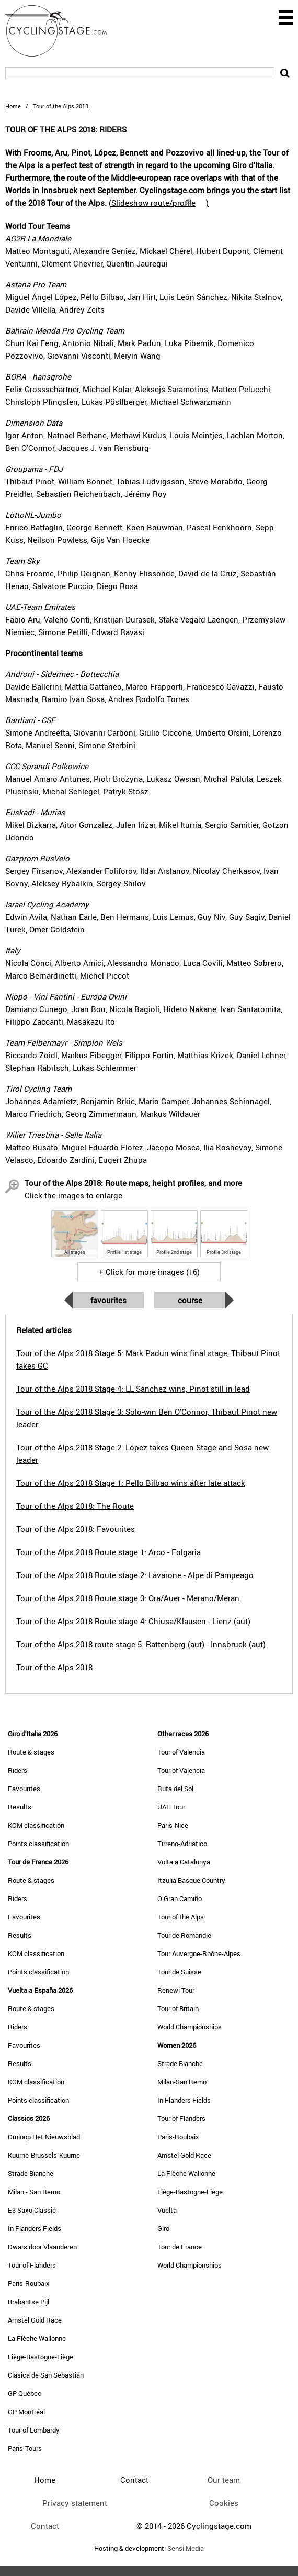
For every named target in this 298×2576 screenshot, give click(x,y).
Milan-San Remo (182, 2081)
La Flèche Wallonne (37, 2338)
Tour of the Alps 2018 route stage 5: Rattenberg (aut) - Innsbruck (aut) (141, 1644)
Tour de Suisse (179, 1972)
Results (19, 1807)
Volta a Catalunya (183, 1862)
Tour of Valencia (181, 1752)
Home (13, 106)
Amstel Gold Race (35, 2320)
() (159, 202)
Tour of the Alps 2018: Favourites (75, 1529)
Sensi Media (185, 2548)
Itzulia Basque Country (191, 1880)
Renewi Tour (175, 1990)
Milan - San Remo (34, 2191)
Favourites (108, 1300)
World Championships (189, 2026)
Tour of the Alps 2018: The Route (75, 1506)
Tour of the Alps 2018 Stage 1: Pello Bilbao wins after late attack (130, 1483)
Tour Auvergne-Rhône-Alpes (198, 1953)
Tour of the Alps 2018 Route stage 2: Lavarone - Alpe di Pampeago (135, 1575)
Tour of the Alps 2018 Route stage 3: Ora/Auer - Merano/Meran (127, 1598)
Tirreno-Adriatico (182, 1843)
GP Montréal (26, 2411)
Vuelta (167, 2210)
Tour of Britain (178, 2008)
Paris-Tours (25, 2448)
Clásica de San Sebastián (46, 2375)
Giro (163, 2228)
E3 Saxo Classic (32, 2210)
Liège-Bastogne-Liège (40, 2356)
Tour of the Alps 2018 (54, 1667)
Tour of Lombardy (34, 2430)
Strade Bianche (30, 2173)
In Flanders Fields (34, 2228)
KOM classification (36, 1825)
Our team (224, 2479)
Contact (45, 2526)
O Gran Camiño (179, 1898)
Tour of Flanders (32, 2265)
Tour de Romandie (184, 1935)
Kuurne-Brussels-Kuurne (44, 2155)
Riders (17, 1770)
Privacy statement (74, 2502)
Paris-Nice (172, 1825)
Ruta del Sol (175, 1788)
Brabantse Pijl (28, 2301)
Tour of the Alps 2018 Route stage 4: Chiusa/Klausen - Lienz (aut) (133, 1621)
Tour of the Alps (180, 1917)
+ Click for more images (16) (149, 1272)
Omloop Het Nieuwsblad (44, 2136)
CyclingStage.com (62, 31)
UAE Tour (171, 1807)
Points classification (38, 1843)
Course (190, 1300)
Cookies (223, 2502)
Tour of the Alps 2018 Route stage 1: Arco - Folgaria (108, 1552)
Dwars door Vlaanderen (42, 2246)
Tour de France (179, 2246)
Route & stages (31, 1752)
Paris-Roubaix (29, 2283)
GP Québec (24, 2393)
